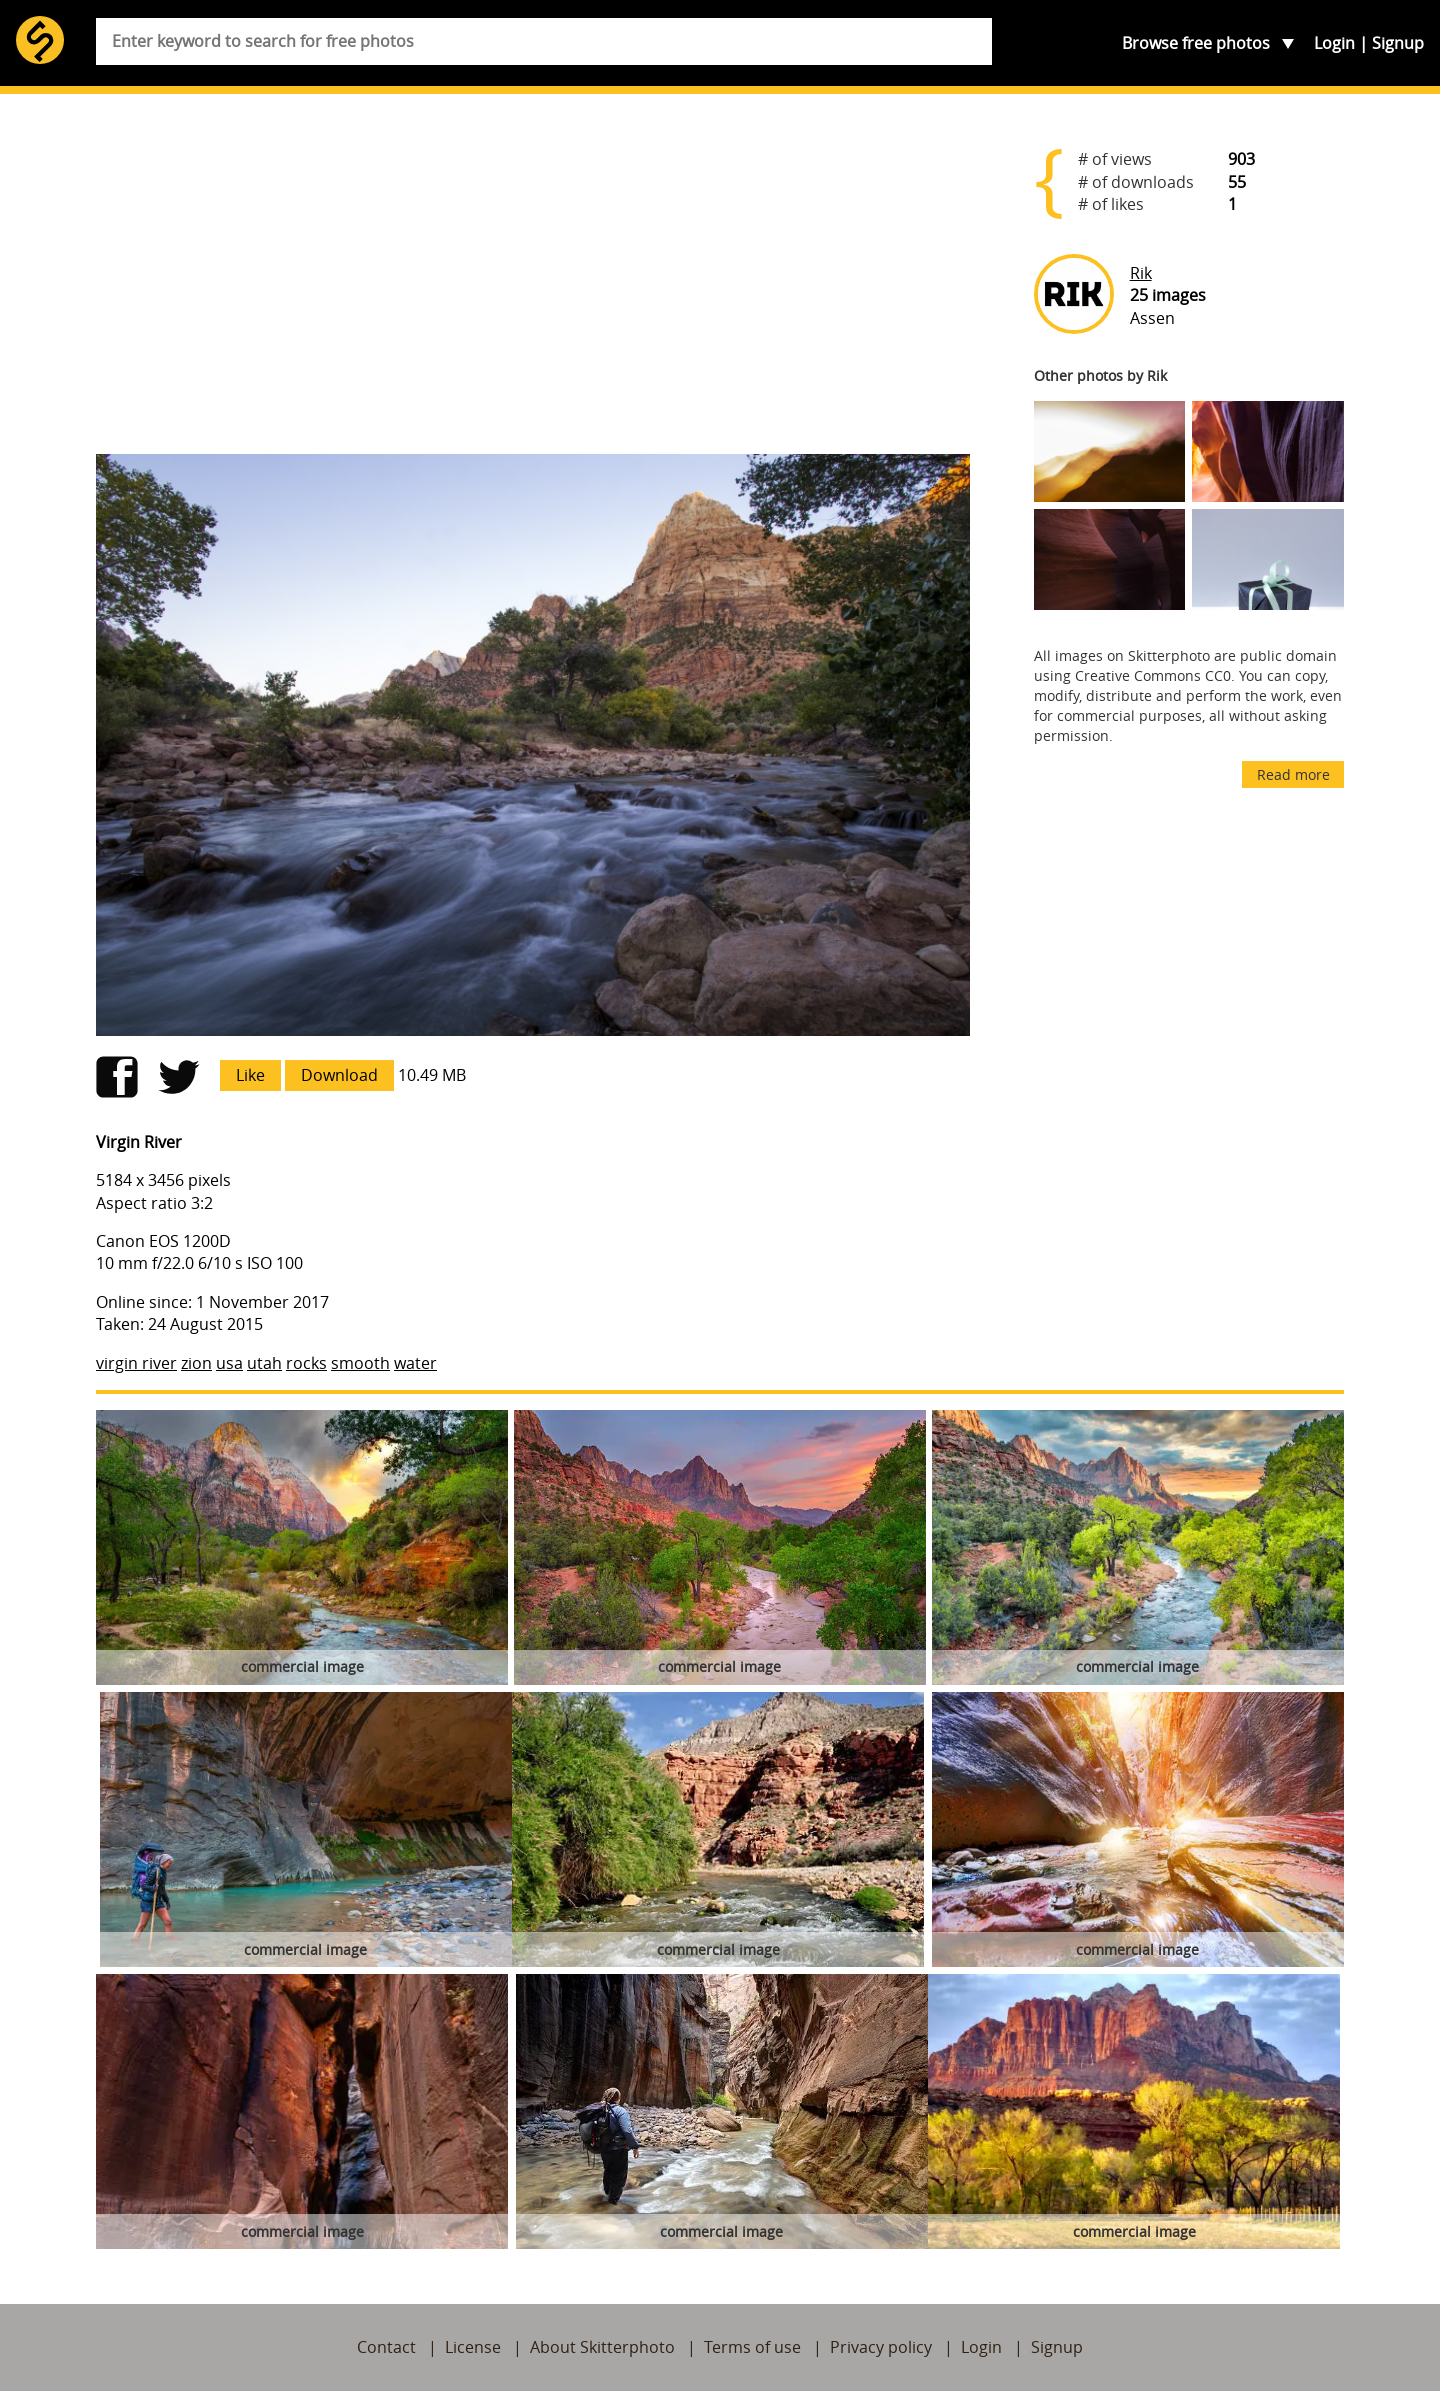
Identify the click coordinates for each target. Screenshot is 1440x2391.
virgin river (136, 1363)
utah (264, 1363)
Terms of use (752, 2347)
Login (1334, 43)
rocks (306, 1363)
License (473, 2347)
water (415, 1363)
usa (229, 1363)
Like (250, 1075)
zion (196, 1363)
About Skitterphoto (602, 2347)
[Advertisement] (533, 282)
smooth (360, 1363)
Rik (1141, 273)
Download (339, 1075)
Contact (386, 2347)
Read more (1293, 774)
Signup (1398, 43)
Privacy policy (881, 2347)
